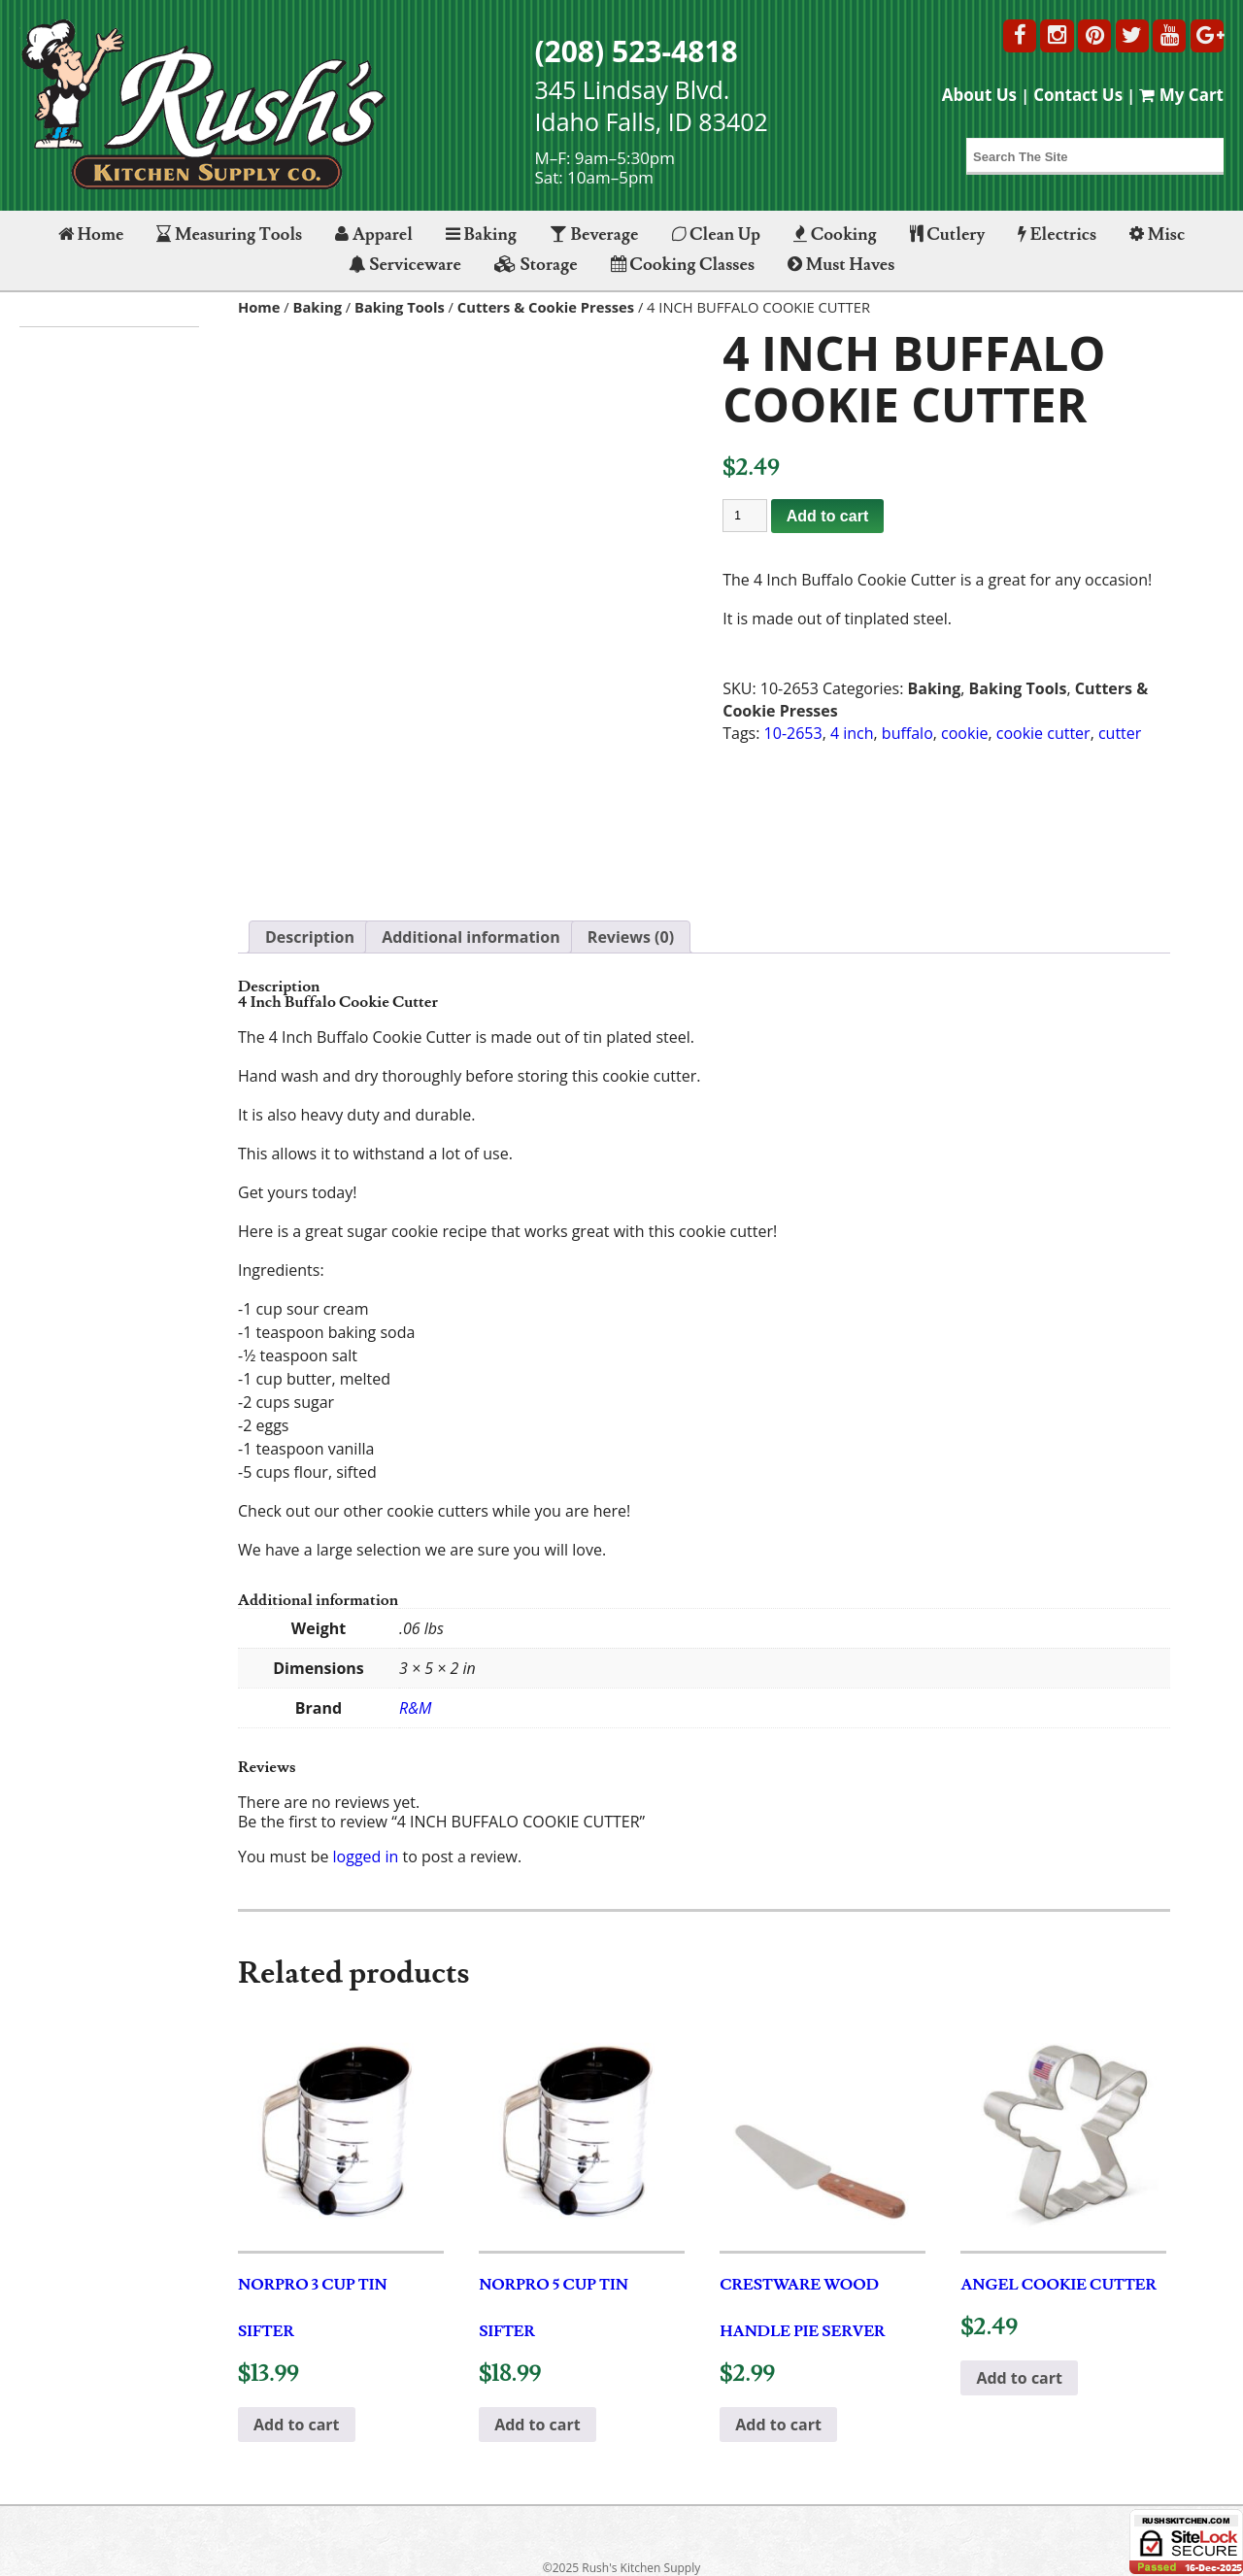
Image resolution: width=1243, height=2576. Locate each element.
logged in (366, 1856)
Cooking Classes (683, 264)
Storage (536, 264)
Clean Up (716, 234)
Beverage (594, 234)
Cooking (835, 234)
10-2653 (793, 733)
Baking (481, 234)
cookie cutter (1043, 733)
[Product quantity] (744, 515)
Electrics (1057, 234)
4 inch (852, 733)
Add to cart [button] (296, 2424)
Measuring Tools (229, 234)
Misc (1157, 234)
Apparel (373, 234)
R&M (415, 1708)
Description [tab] (309, 937)
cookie (964, 733)
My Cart (1181, 95)
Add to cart (827, 516)
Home (90, 234)
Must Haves (841, 264)
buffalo (907, 733)
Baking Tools (399, 307)
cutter (1119, 733)
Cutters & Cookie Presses (545, 307)
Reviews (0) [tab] (631, 937)
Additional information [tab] (471, 937)
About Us (979, 95)
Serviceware (405, 264)
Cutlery (947, 234)
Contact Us (1078, 95)
